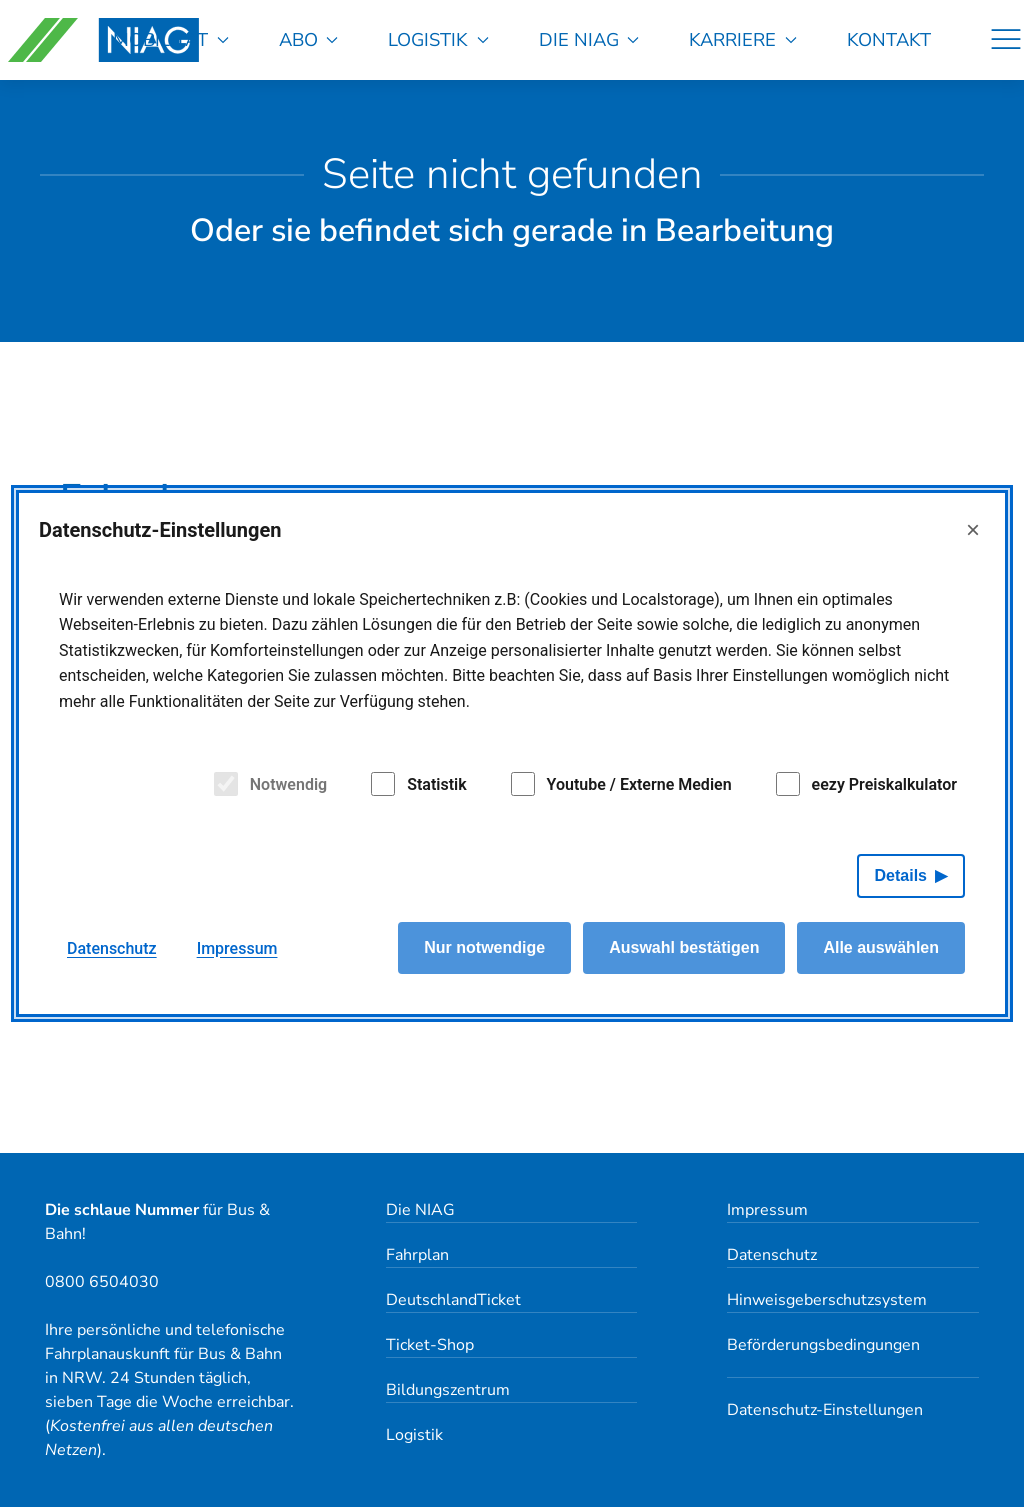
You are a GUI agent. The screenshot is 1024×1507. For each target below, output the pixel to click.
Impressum (767, 1210)
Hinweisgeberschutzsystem (827, 1300)
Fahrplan (417, 1255)
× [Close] (973, 529)
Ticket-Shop (430, 1345)
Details (901, 875)
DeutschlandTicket (453, 1300)
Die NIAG (589, 39)
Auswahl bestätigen (684, 947)
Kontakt (889, 39)
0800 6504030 (102, 1282)
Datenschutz (772, 1255)
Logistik (438, 39)
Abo (309, 39)
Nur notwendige (484, 947)
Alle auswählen (881, 947)
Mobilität (171, 39)
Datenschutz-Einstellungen (825, 1410)
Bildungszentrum (448, 1390)
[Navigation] (1006, 40)
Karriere (743, 39)
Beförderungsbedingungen (823, 1345)
